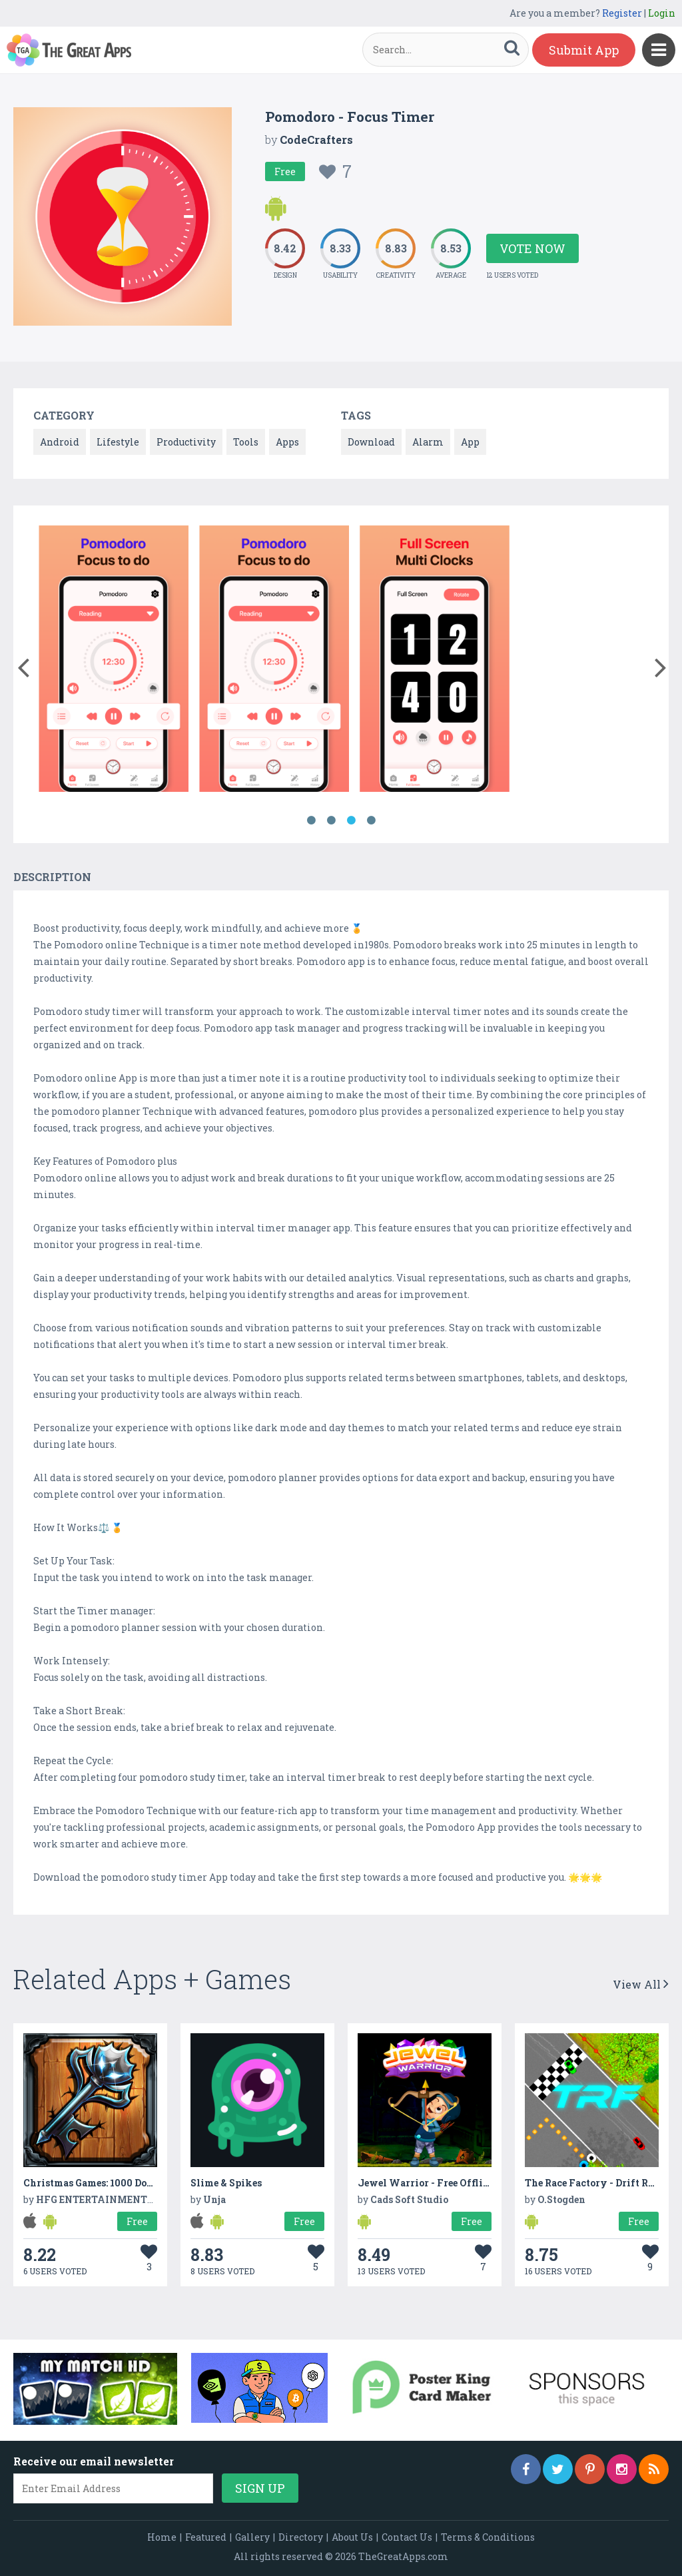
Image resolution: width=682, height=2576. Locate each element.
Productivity (186, 442)
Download (371, 442)
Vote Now (532, 248)
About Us (352, 2537)
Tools (245, 442)
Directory (300, 2537)
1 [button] (311, 820)
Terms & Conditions (488, 2537)
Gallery (252, 2537)
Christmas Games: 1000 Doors (92, 2182)
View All (641, 1984)
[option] (113, 661)
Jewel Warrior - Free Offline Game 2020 (453, 2182)
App (470, 442)
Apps (287, 442)
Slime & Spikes (226, 2182)
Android (59, 442)
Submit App (584, 50)
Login (661, 13)
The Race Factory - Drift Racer (596, 2182)
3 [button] (351, 820)
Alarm (428, 442)
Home (161, 2537)
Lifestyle (118, 442)
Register (622, 13)
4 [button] (371, 820)
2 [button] (331, 820)
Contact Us (407, 2537)
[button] (23, 664)
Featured (205, 2537)
